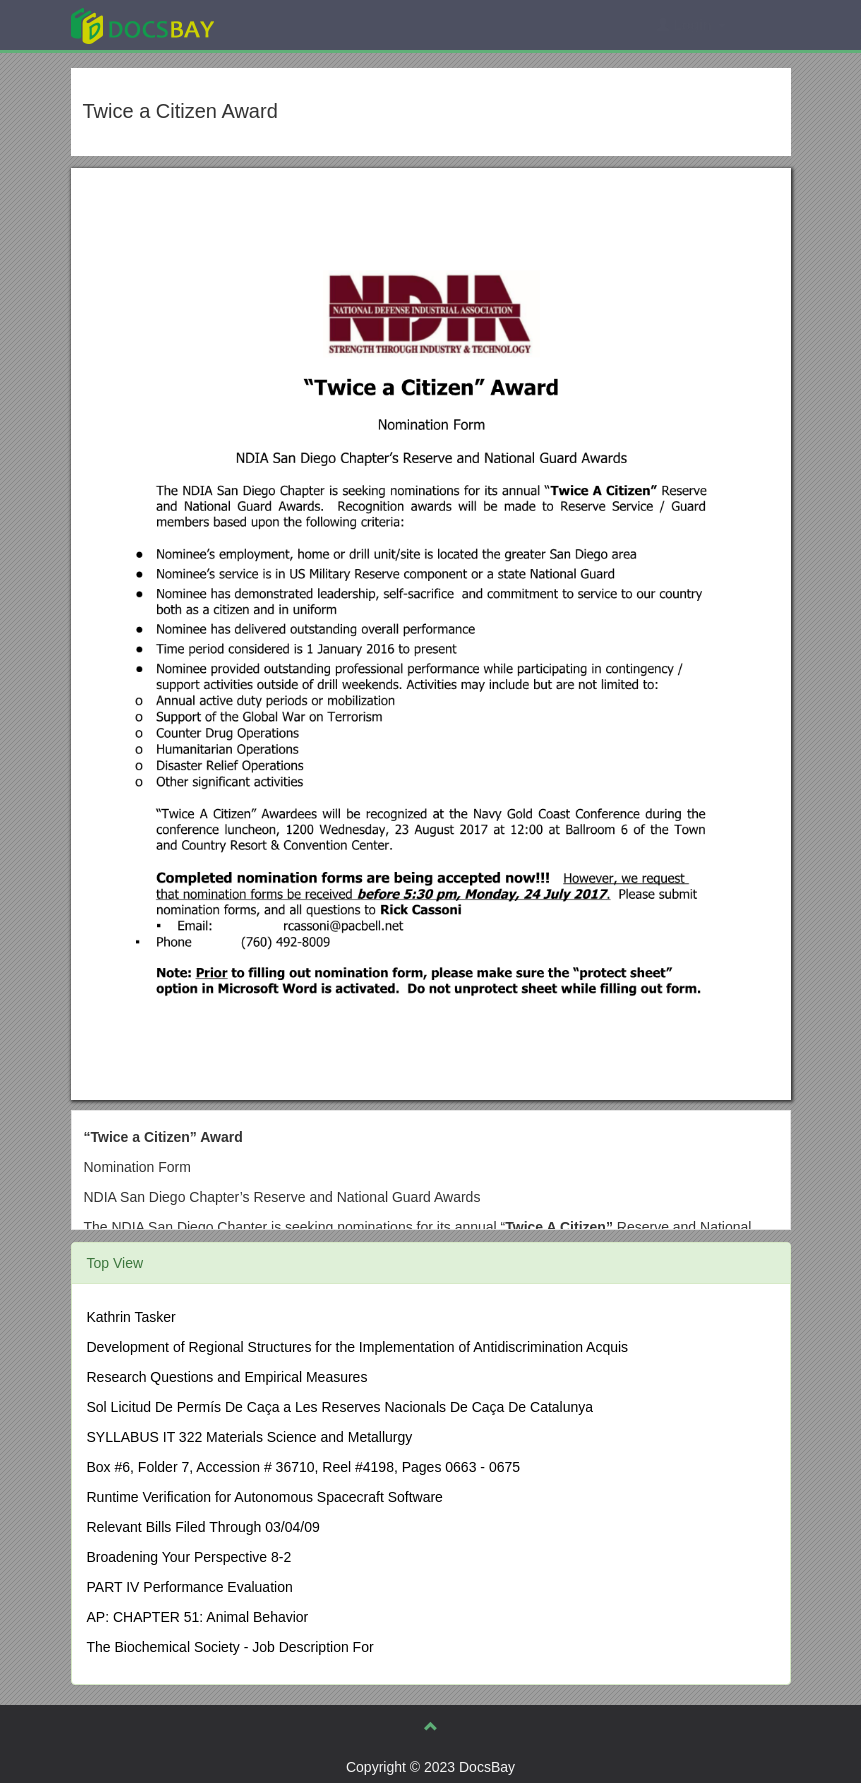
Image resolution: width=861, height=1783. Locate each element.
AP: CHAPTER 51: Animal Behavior (198, 1617)
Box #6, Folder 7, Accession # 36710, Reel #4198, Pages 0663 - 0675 (304, 1467)
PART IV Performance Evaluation (190, 1587)
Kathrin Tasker (131, 1317)
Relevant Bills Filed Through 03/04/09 (203, 1527)
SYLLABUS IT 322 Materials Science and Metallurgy (250, 1437)
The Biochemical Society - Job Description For (230, 1647)
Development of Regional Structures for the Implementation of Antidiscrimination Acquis (358, 1347)
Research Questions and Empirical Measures (227, 1377)
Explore (292, 24)
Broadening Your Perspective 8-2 (189, 1557)
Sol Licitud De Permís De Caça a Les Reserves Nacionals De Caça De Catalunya (340, 1407)
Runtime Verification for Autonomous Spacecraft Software (265, 1497)
